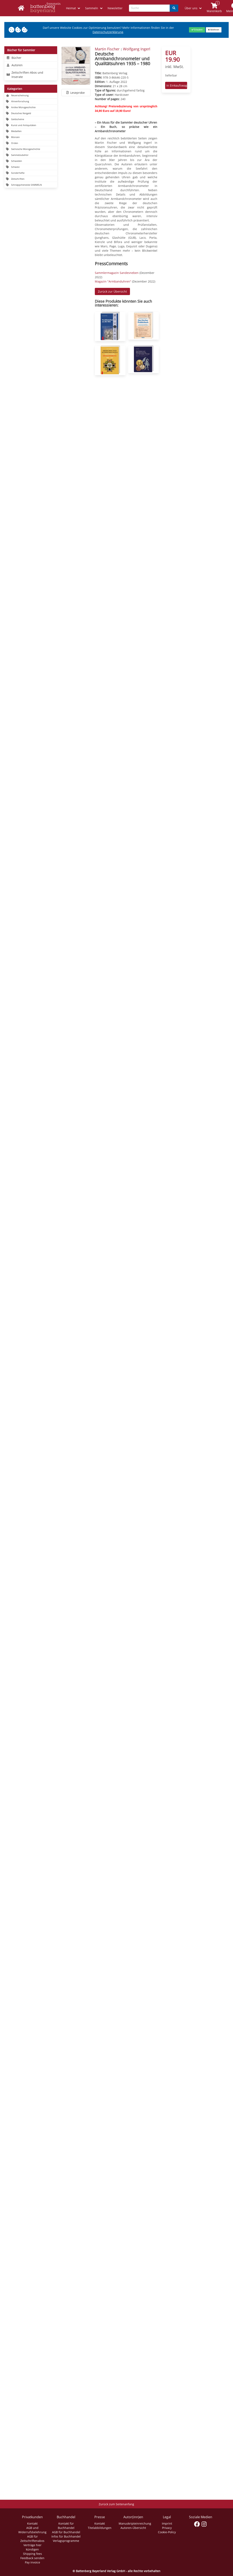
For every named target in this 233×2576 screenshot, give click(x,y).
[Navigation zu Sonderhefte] (30, 173)
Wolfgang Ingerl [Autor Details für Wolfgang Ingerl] (136, 48)
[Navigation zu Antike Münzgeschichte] (30, 107)
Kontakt (32, 2523)
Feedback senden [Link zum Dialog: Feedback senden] (32, 2558)
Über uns (191, 8)
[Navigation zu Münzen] (30, 137)
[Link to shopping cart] (214, 8)
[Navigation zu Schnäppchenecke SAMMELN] (30, 185)
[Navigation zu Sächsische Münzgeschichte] (30, 149)
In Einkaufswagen (176, 85)
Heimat (71, 8)
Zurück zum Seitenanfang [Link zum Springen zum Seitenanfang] (116, 2504)
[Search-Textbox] (149, 8)
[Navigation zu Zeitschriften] (30, 179)
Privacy (167, 2528)
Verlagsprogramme (66, 2541)
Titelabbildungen (99, 2528)
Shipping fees (32, 2554)
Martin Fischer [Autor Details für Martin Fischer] (108, 48)
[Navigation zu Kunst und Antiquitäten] (30, 125)
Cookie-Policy (167, 2532)
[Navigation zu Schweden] (30, 161)
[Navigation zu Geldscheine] (30, 119)
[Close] (197, 29)
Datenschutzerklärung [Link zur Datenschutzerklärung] (108, 32)
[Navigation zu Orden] (30, 143)
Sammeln (91, 8)
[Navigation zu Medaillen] (30, 131)
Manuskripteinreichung (135, 2523)
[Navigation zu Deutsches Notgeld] (30, 113)
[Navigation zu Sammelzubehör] (30, 155)
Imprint (167, 2523)
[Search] (174, 8)
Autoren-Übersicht (133, 2528)
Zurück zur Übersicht (112, 291)
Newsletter (115, 8)
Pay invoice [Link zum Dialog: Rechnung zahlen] (32, 2562)
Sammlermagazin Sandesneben (117, 273)
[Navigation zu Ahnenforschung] (30, 102)
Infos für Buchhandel (66, 2536)
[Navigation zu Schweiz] (30, 167)
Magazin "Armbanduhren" (113, 281)
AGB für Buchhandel (66, 2532)
